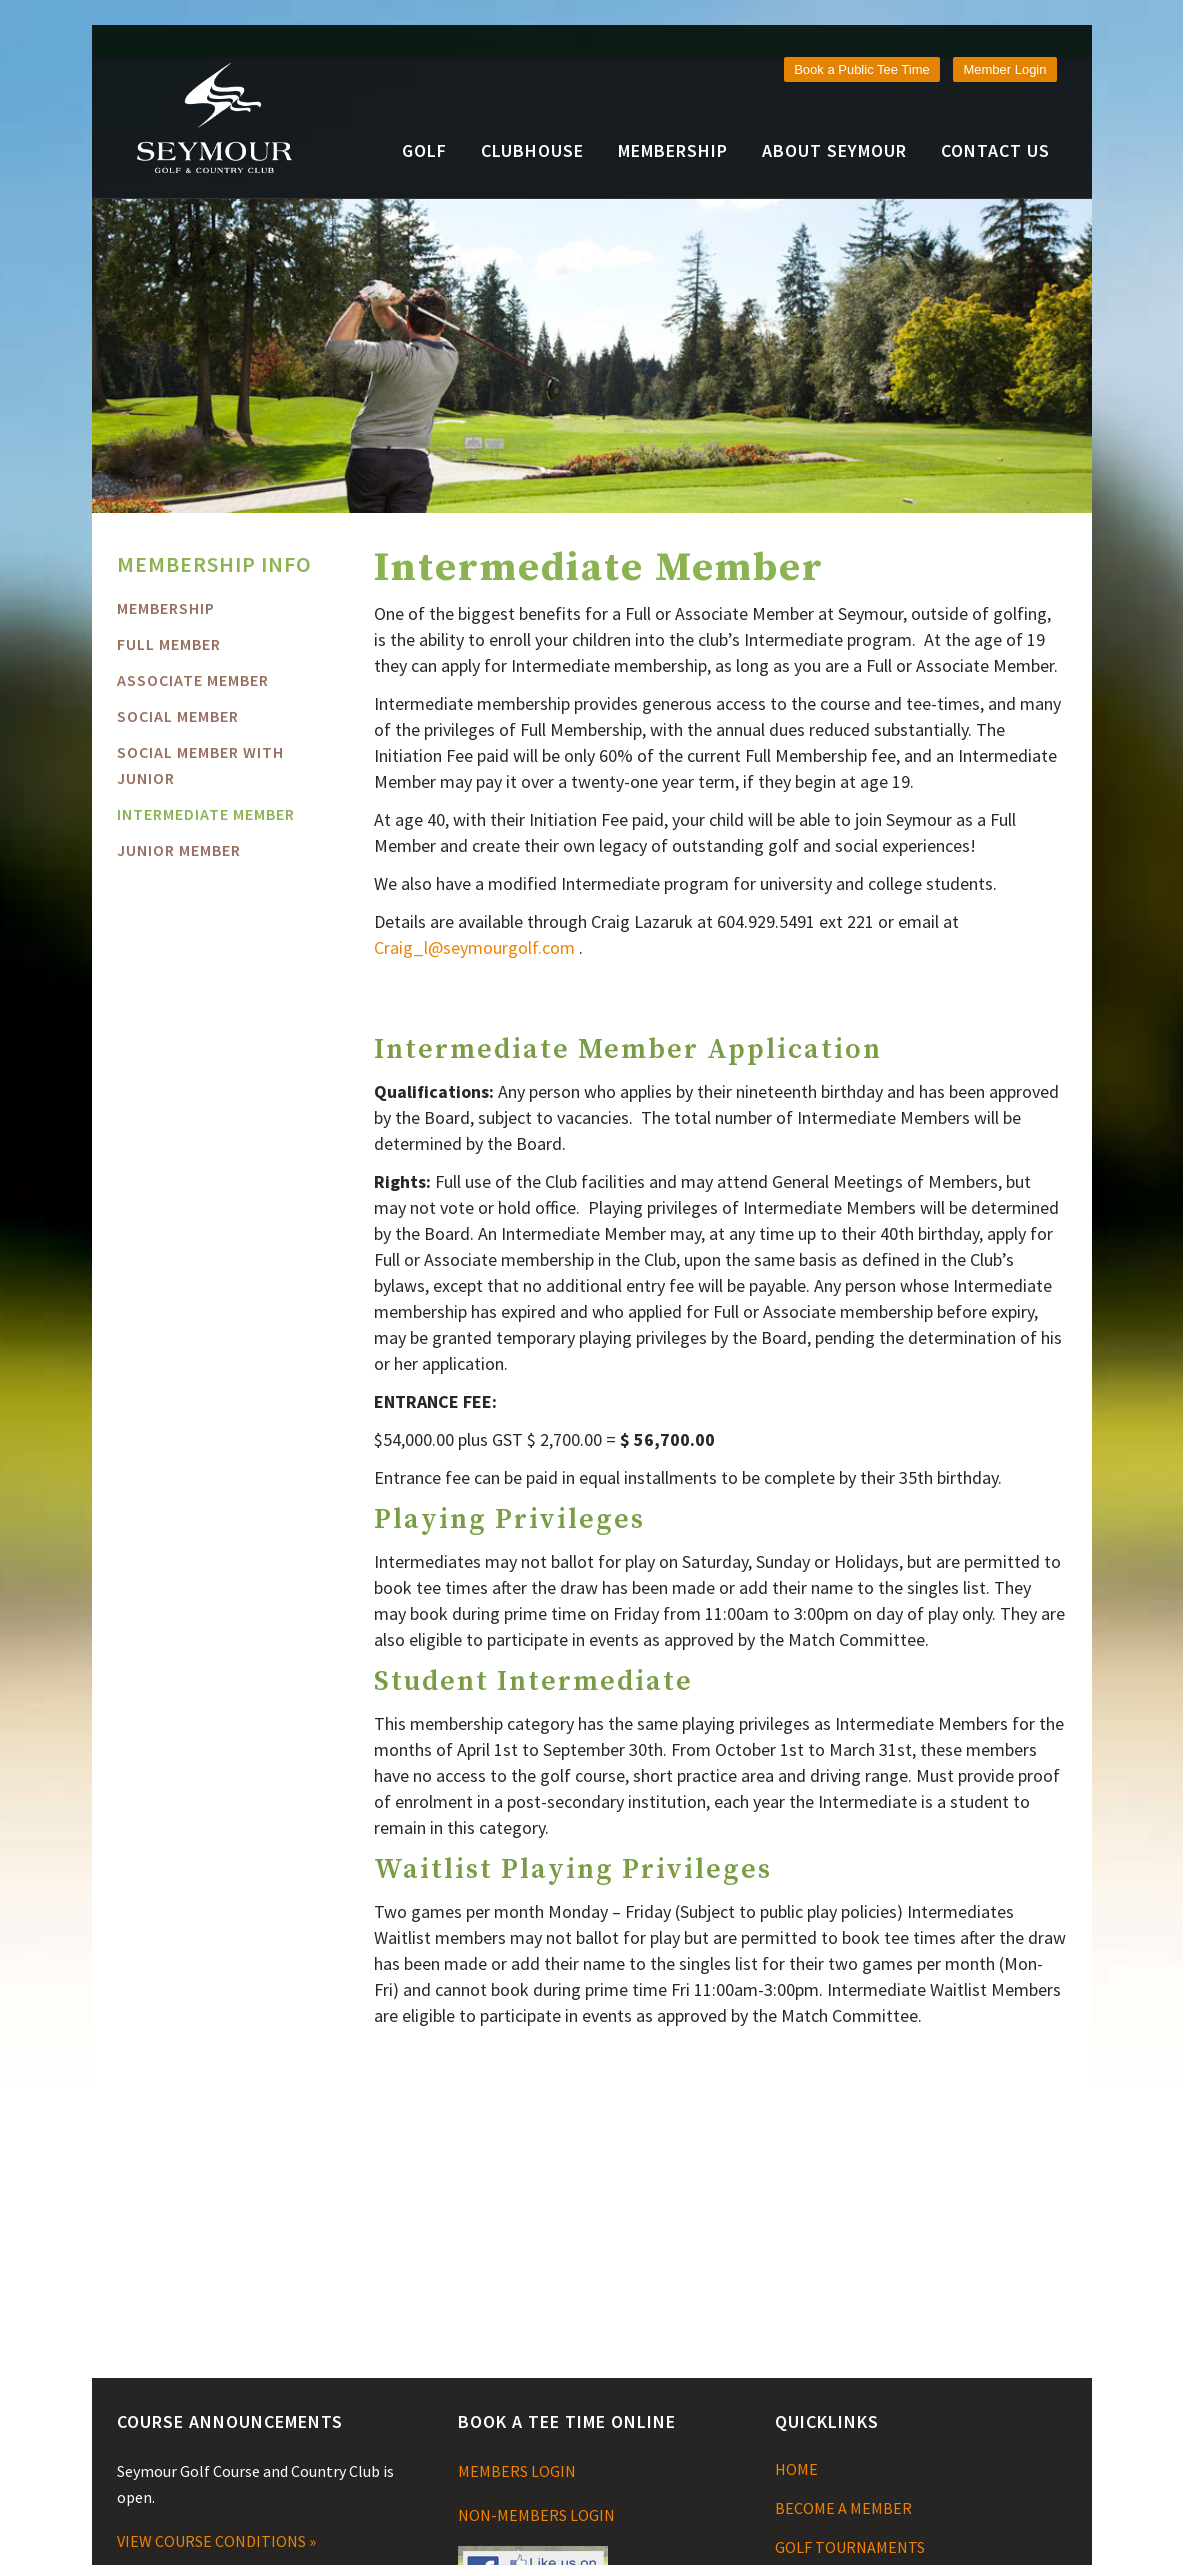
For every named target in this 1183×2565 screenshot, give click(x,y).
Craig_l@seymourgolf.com (474, 947)
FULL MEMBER (169, 644)
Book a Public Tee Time (862, 69)
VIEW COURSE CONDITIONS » (216, 2541)
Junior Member (179, 850)
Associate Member (193, 680)
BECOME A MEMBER (843, 2508)
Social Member (178, 716)
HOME (796, 2469)
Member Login (1004, 69)
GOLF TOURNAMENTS (850, 2547)
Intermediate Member (206, 814)
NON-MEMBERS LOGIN (536, 2515)
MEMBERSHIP (166, 608)
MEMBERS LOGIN (517, 2471)
